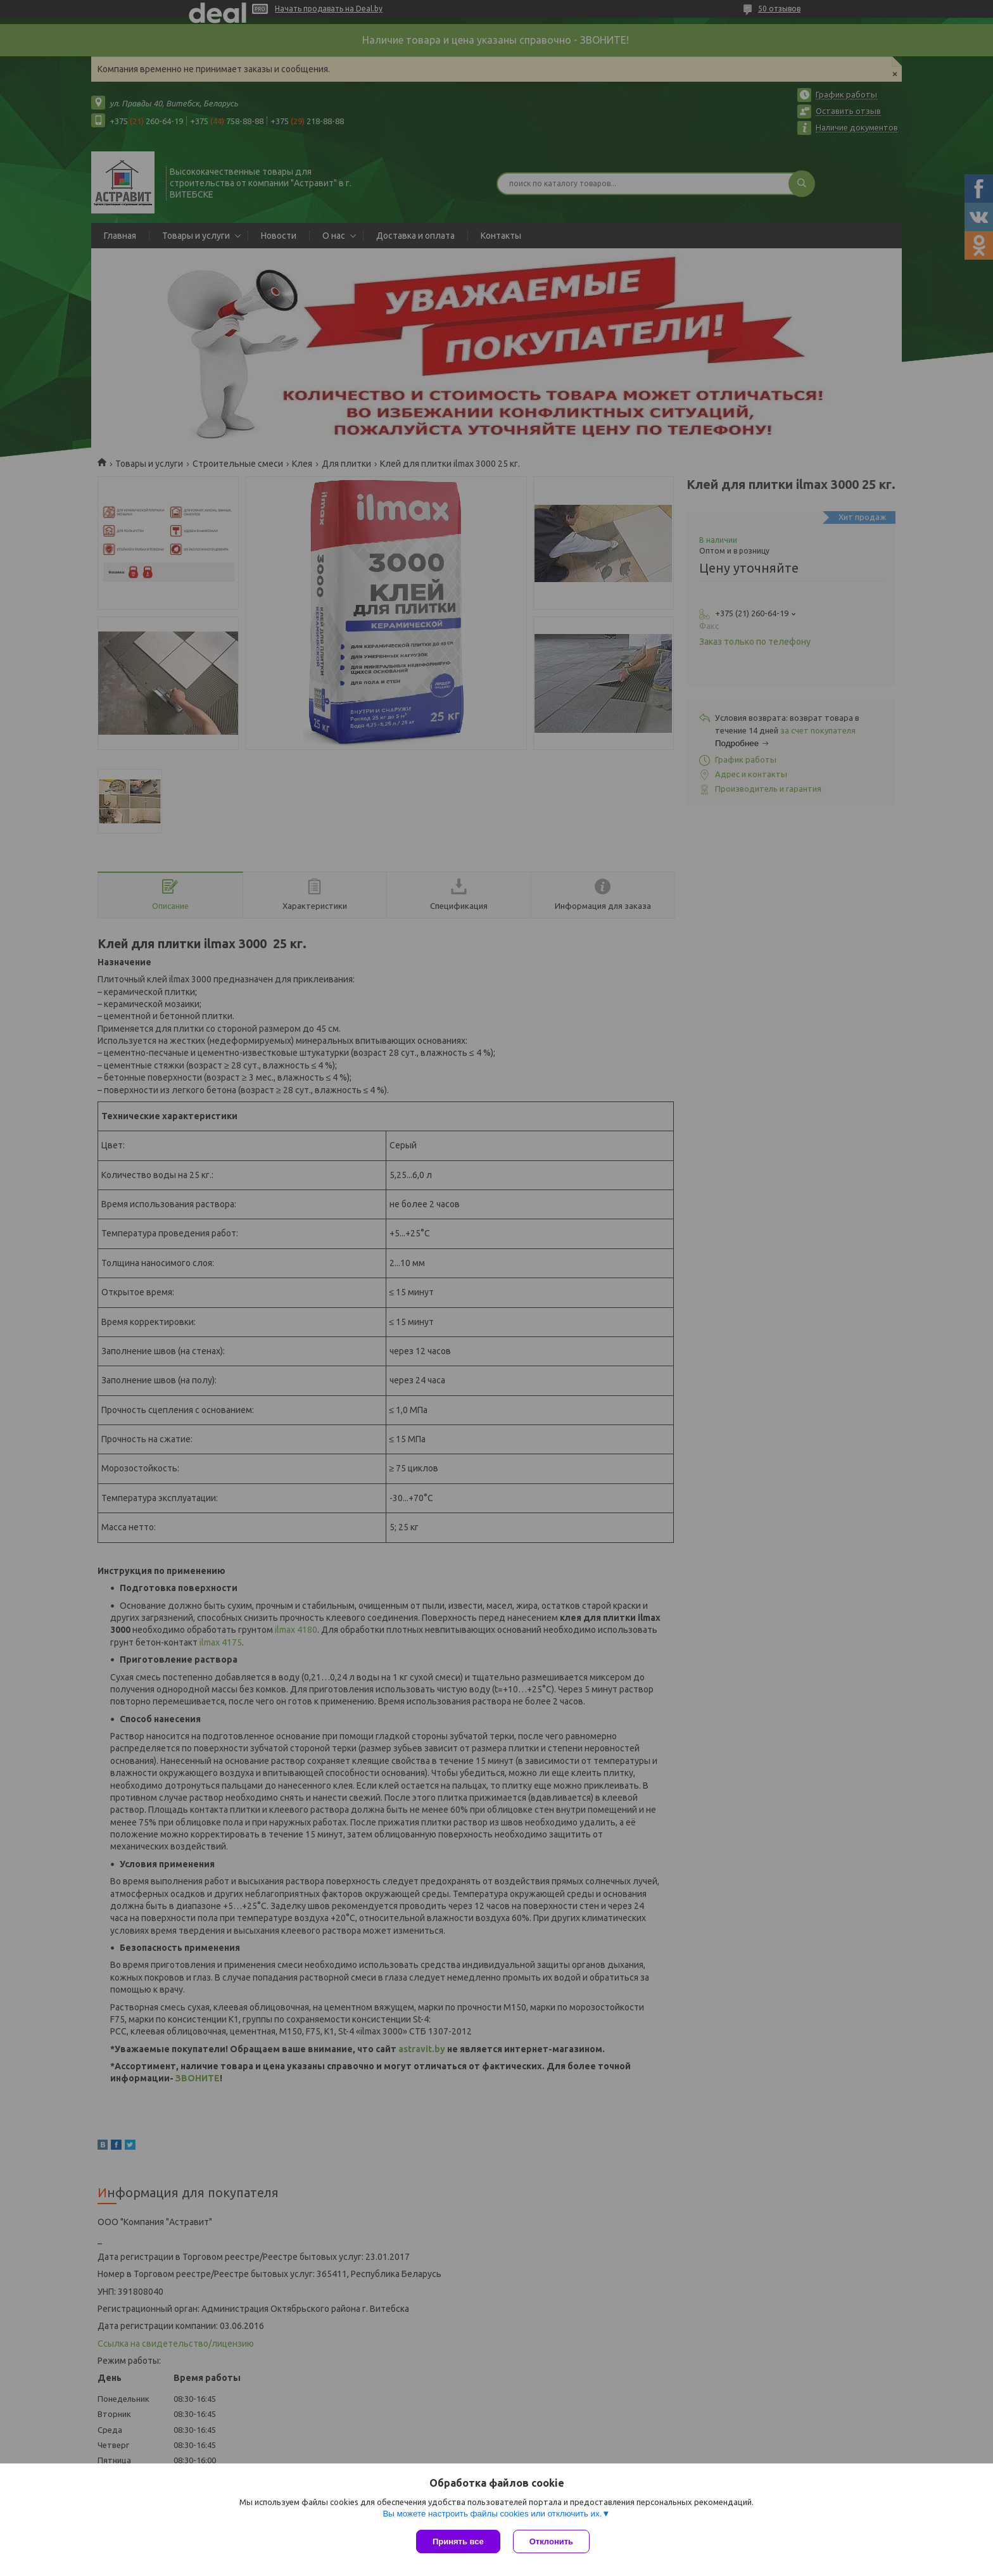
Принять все (458, 2541)
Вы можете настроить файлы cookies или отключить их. (492, 2513)
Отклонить (551, 2541)
